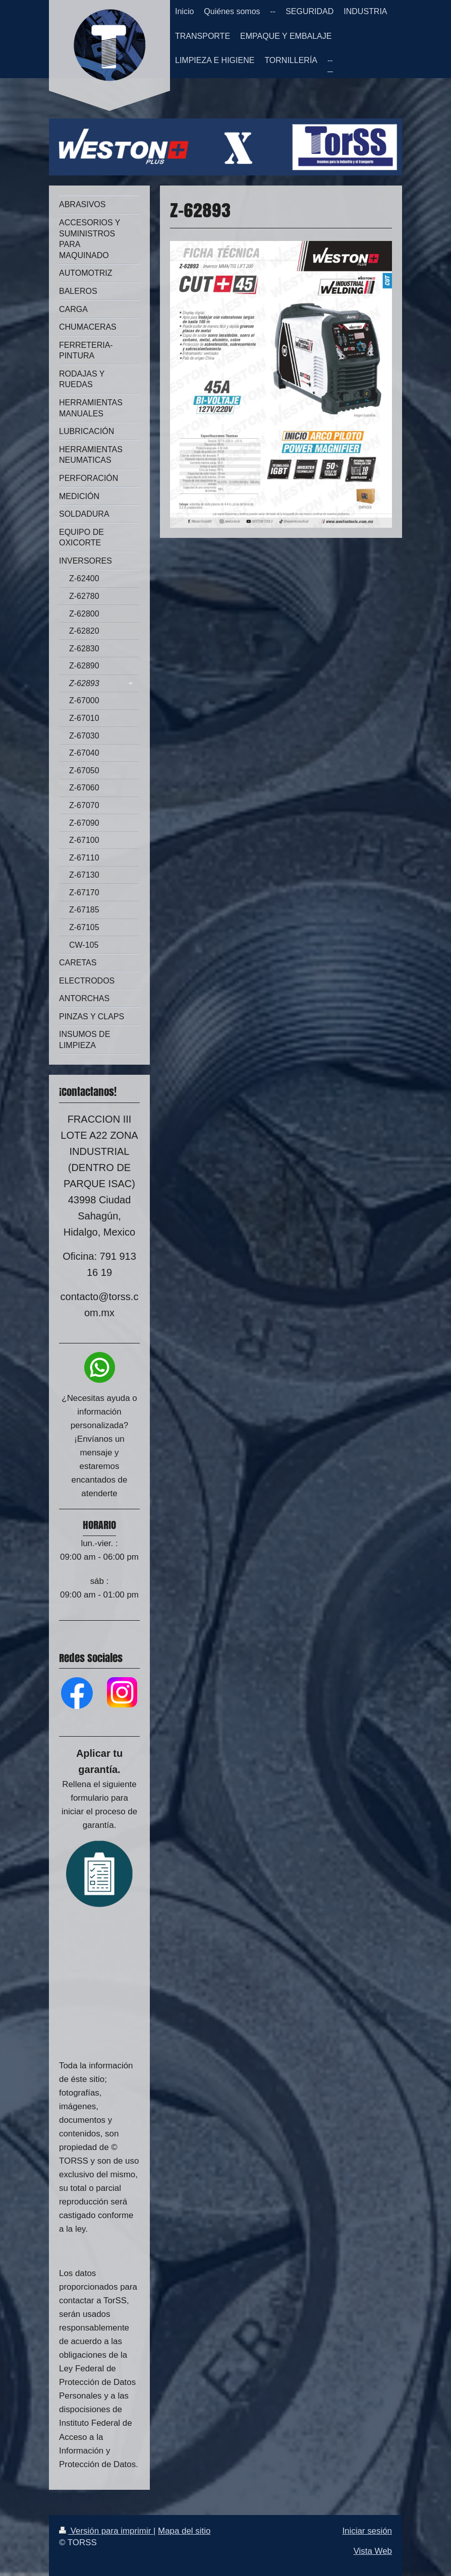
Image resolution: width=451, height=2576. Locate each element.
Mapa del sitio (184, 2531)
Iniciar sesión (367, 2531)
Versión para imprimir (106, 2531)
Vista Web (373, 2551)
